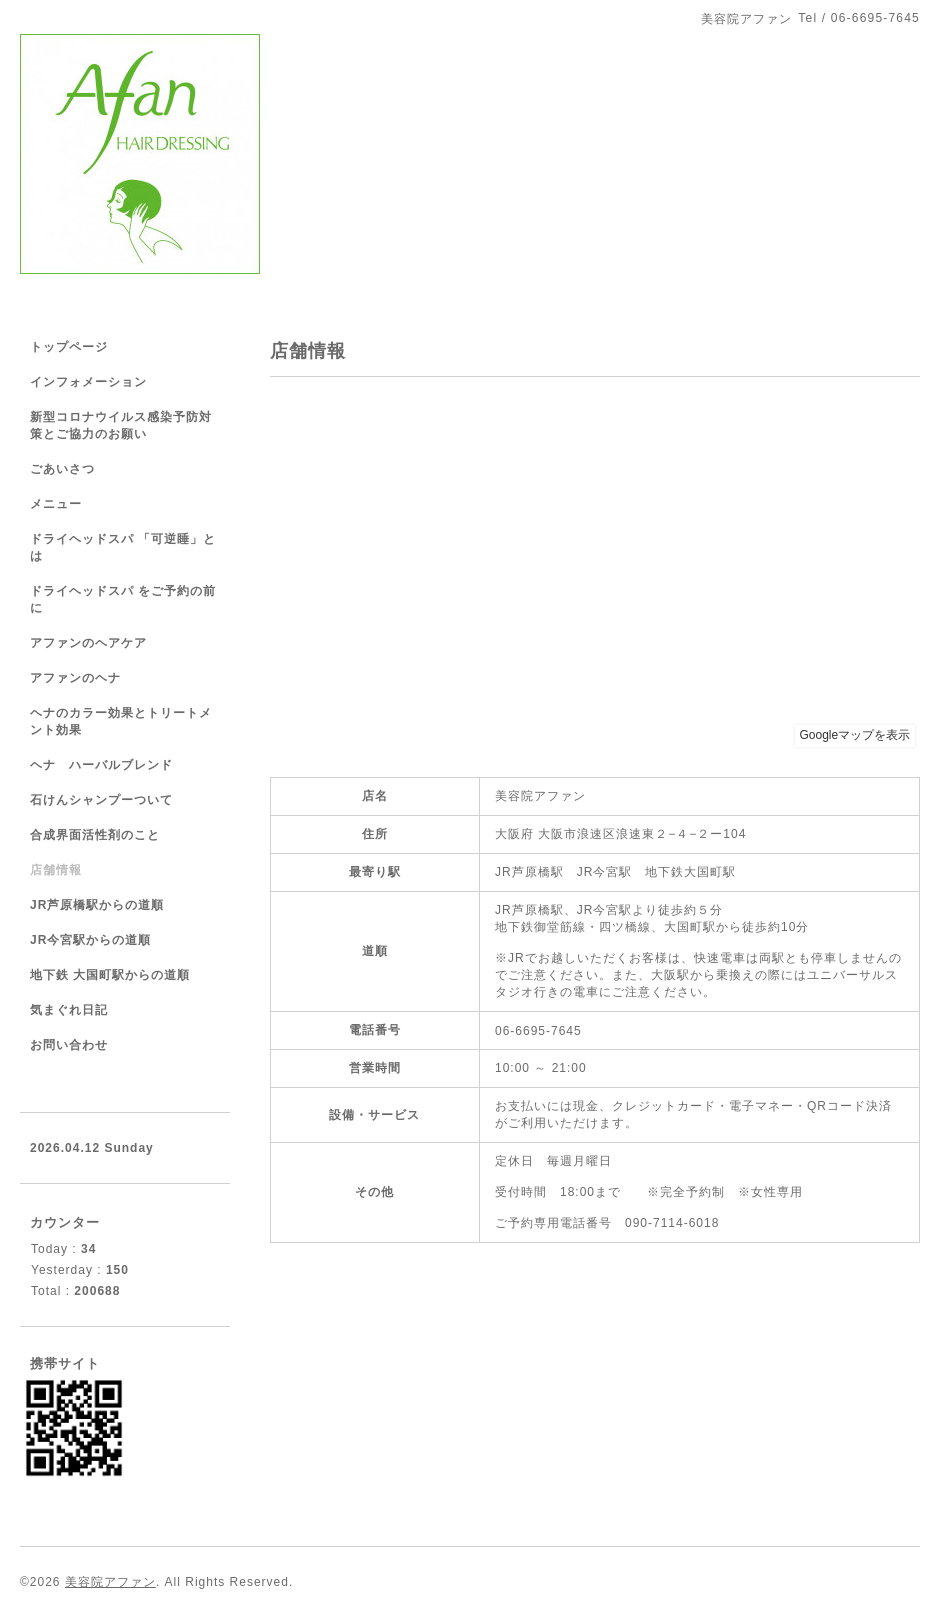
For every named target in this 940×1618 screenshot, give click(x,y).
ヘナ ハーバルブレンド (101, 765)
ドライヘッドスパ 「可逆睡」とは (123, 547)
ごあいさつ (62, 469)
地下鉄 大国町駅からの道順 (110, 975)
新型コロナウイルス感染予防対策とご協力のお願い (121, 425)
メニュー (56, 504)
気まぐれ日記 (69, 1010)
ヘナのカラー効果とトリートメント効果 (121, 721)
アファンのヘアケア (88, 643)
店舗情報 (56, 870)
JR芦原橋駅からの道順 (97, 905)
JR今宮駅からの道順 (90, 940)
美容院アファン (110, 1582)
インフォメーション (88, 382)
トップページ (69, 347)
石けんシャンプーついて (101, 800)
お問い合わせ (69, 1045)
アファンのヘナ (75, 678)
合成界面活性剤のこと (95, 835)
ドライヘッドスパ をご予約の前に (123, 599)
